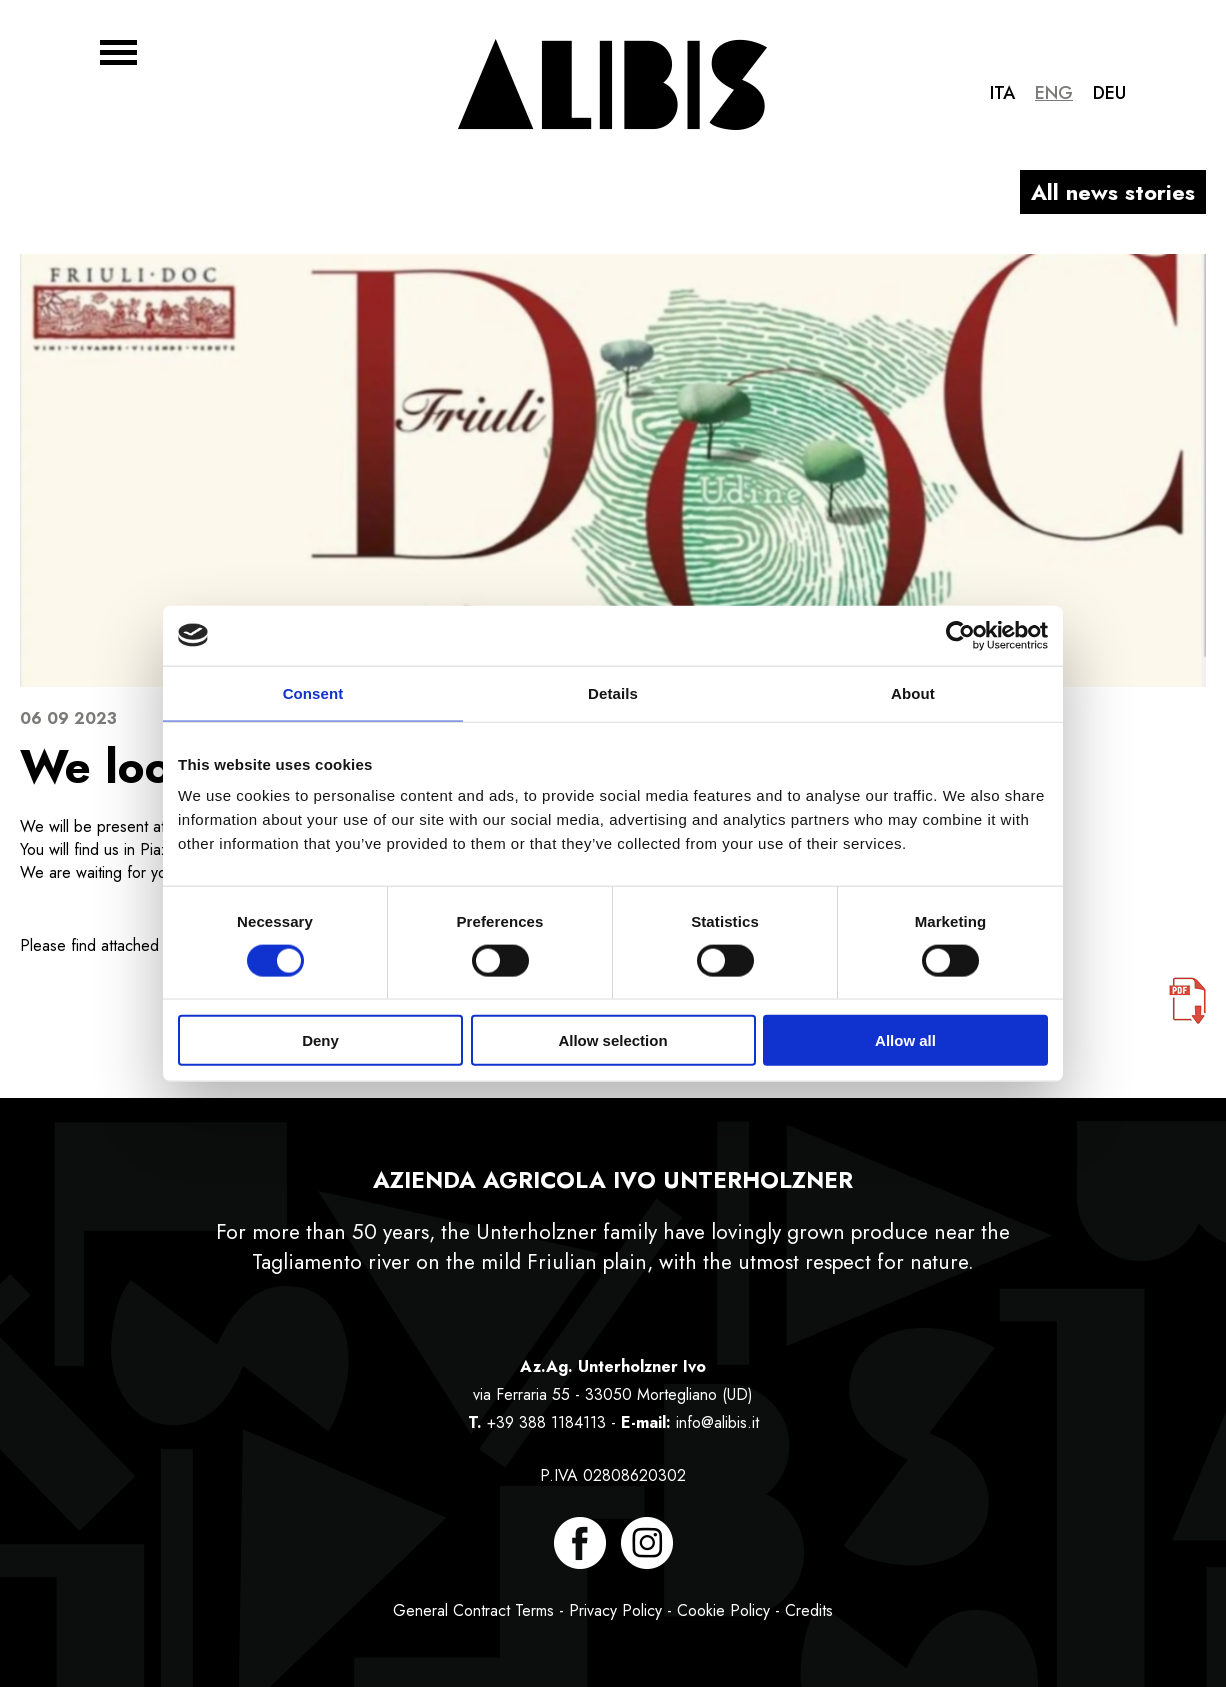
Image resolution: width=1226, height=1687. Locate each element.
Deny (320, 1040)
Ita (1002, 93)
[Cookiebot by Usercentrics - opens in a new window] (960, 635)
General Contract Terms (473, 1610)
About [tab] (913, 692)
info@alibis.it (717, 1422)
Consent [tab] (313, 692)
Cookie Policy (723, 1610)
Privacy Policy (615, 1610)
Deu (1109, 93)
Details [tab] (613, 692)
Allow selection (612, 1040)
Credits (809, 1610)
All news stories (1113, 192)
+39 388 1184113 (546, 1422)
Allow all (905, 1040)
